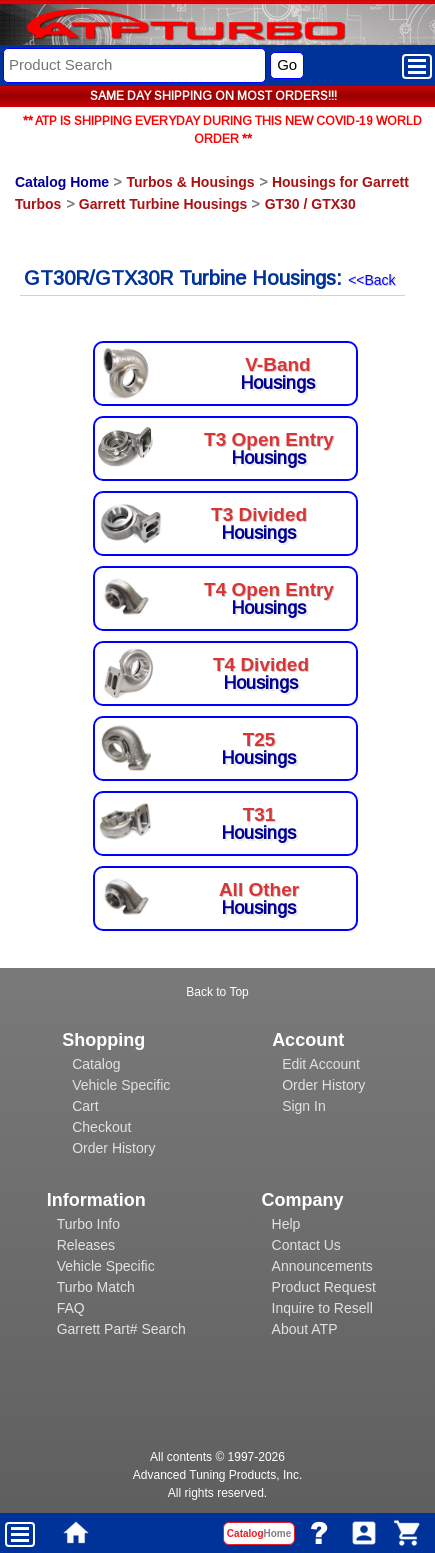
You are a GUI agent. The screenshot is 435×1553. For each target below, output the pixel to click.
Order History (113, 1148)
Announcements (322, 1266)
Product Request (324, 1287)
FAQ (71, 1308)
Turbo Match (96, 1287)
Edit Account (321, 1064)
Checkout (101, 1127)
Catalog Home (62, 182)
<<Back (371, 280)
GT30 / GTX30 (310, 204)
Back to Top (217, 992)
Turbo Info (88, 1224)
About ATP (305, 1329)
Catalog (96, 1064)
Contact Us (306, 1245)
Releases (86, 1245)
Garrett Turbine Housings (163, 204)
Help (286, 1224)
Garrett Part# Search (121, 1329)
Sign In (304, 1106)
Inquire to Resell (322, 1308)
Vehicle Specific (121, 1085)
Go (287, 64)
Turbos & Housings (190, 182)
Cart (85, 1106)
